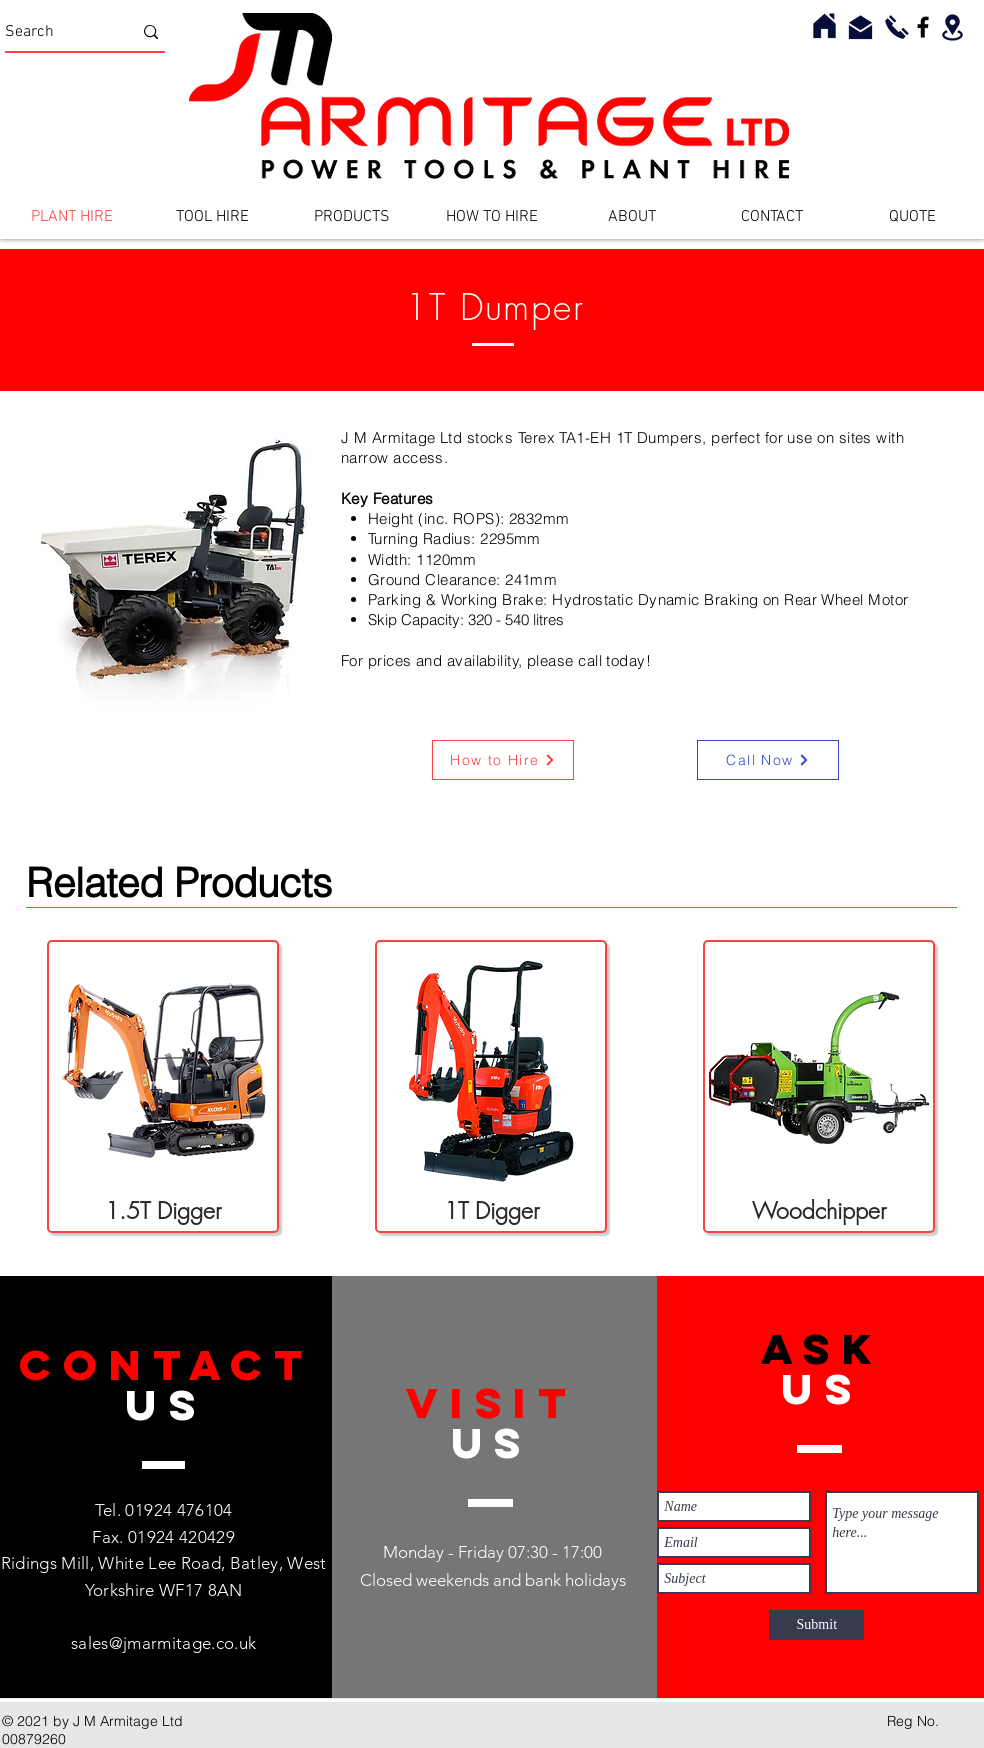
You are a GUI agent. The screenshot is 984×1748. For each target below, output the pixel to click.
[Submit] (816, 1625)
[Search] (53, 32)
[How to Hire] (503, 760)
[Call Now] (768, 760)
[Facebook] (923, 27)
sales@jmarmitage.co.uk (163, 1643)
